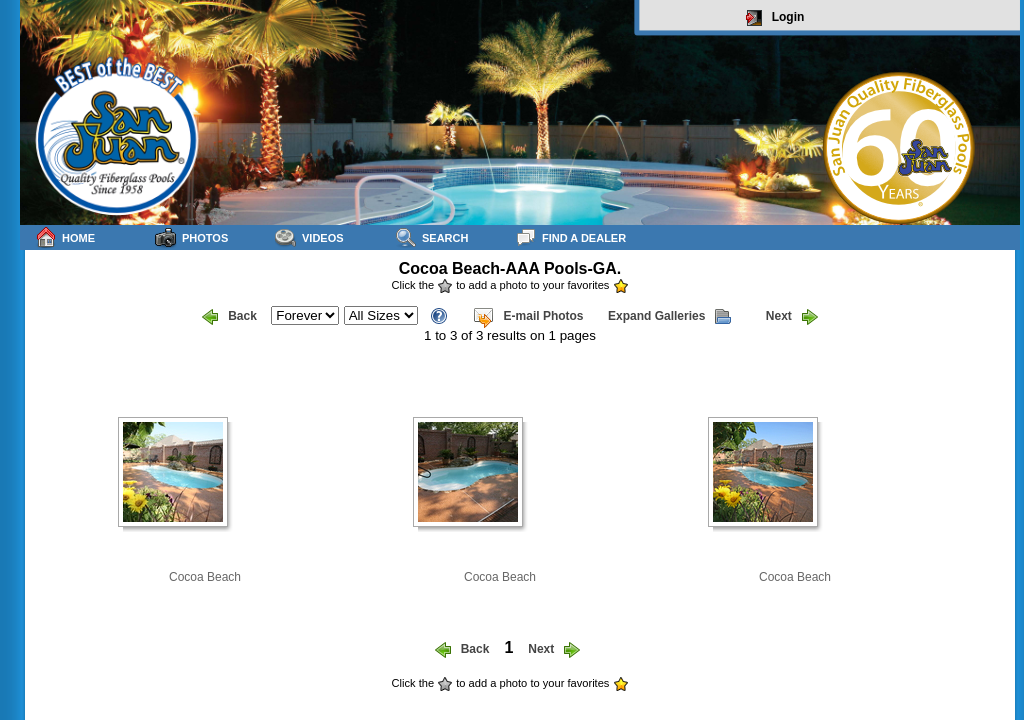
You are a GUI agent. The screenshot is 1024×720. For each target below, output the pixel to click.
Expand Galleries (669, 317)
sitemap (996, 696)
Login (775, 18)
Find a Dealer (570, 237)
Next (792, 317)
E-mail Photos (528, 317)
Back (229, 317)
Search (431, 237)
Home (65, 237)
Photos (191, 237)
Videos (309, 237)
